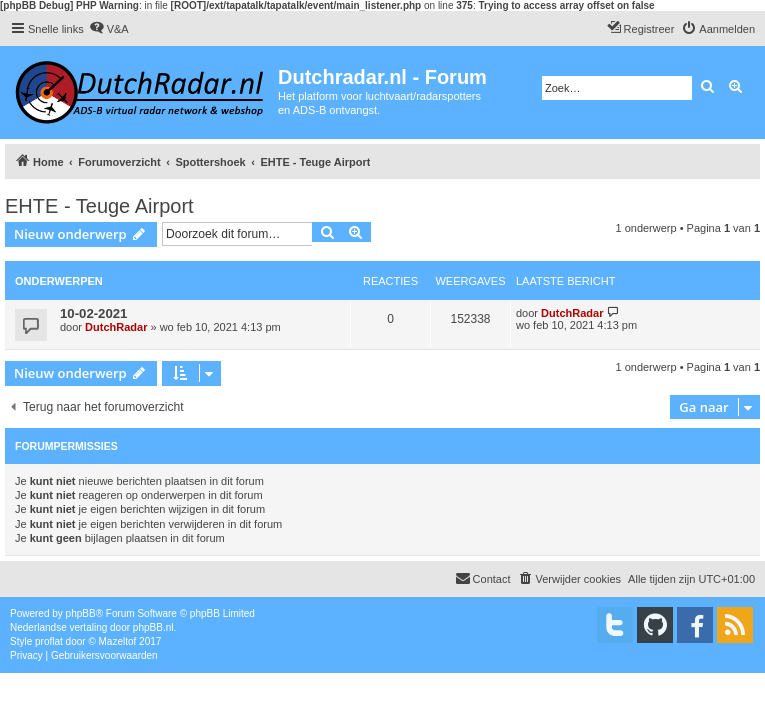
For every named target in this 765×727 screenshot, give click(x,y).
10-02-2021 (93, 313)
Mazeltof (118, 641)
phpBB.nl (153, 627)
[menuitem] (109, 29)
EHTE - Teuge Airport (99, 206)
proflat (49, 641)
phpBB (81, 613)
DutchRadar (116, 327)
